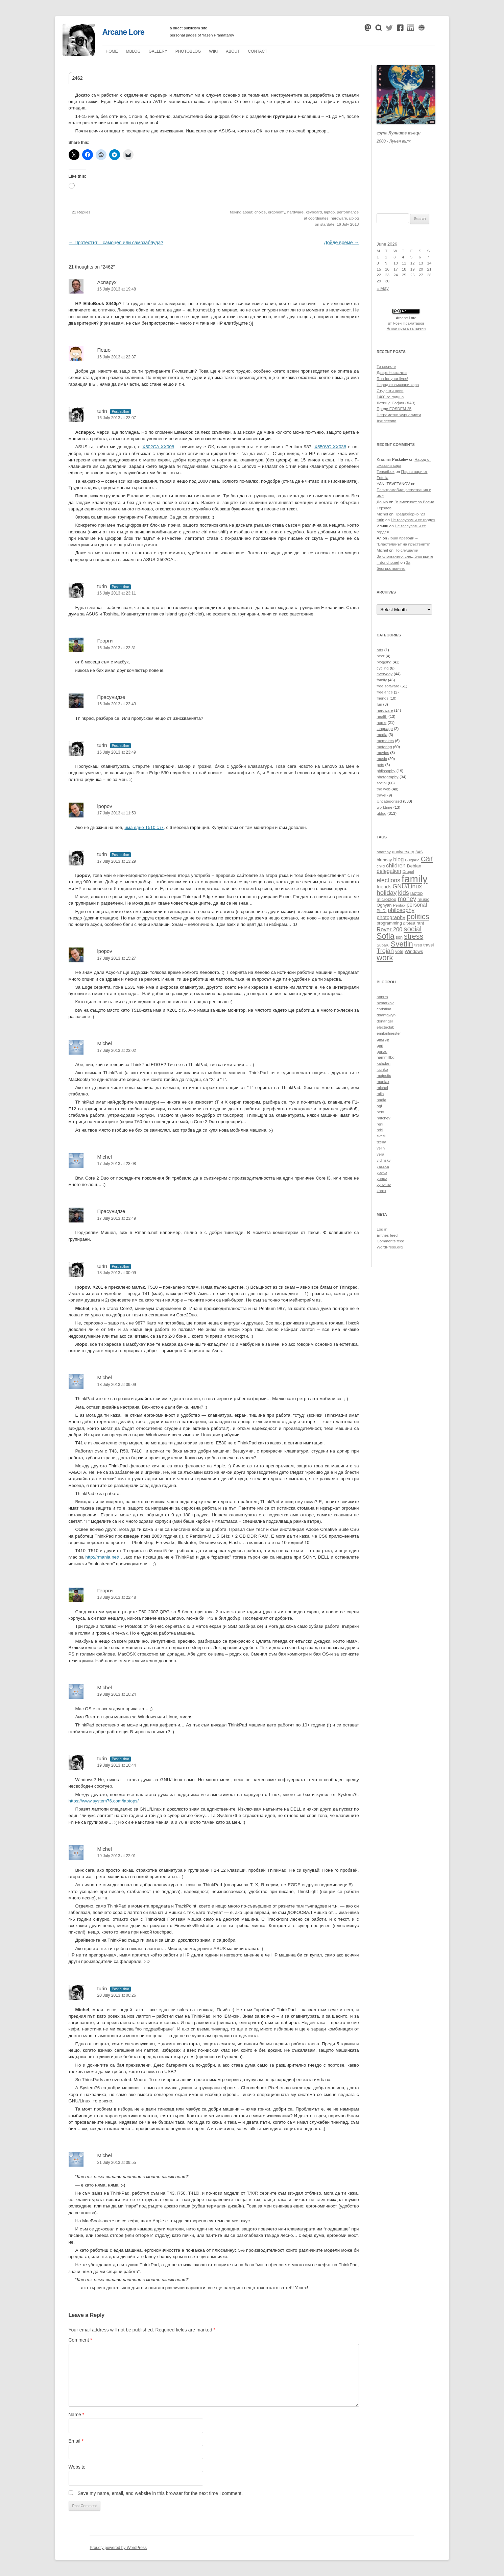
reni (380, 1124)
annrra (382, 997)
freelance (385, 692)
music (382, 759)
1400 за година (390, 397)
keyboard (314, 212)
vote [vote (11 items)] (399, 951)
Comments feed (390, 1241)
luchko (382, 1069)
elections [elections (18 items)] (388, 880)
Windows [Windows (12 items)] (414, 951)
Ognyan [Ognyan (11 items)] (384, 905)
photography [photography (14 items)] (391, 917)
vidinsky (383, 1160)
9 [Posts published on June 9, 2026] (386, 263)
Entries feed (387, 1235)
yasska (383, 1166)
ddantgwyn (386, 1015)
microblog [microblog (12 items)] (386, 899)
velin (381, 1148)
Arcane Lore (123, 32)
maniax (383, 1082)
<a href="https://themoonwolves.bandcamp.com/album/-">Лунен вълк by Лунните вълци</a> (406, 170)
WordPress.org (390, 1247)
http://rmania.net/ (102, 1557)
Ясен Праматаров (408, 323)
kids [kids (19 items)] (403, 892)
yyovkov (384, 1185)
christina (384, 1009)
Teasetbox (385, 472)
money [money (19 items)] (407, 898)
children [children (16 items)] (396, 865)
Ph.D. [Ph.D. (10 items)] (381, 910)
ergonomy (276, 212)
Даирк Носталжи (392, 373)
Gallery (158, 51)
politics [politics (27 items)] (418, 916)
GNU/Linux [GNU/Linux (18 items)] (407, 886)
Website (77, 2467)
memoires (385, 741)
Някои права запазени (406, 328)
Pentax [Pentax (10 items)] (399, 905)
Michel (104, 1043)
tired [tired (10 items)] (418, 945)
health (382, 716)
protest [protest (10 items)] (409, 923)
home (381, 723)
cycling (382, 668)
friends (382, 698)
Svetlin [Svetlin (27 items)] (402, 944)
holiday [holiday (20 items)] (387, 892)
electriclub (385, 1027)
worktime (384, 807)
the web (383, 789)
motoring (384, 747)
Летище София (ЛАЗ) (396, 403)
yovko (382, 1172)
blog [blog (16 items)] (398, 859)
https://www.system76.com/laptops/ (104, 1800)
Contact (257, 51)
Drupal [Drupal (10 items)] (408, 871)
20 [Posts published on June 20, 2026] (421, 269)
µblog (133, 51)
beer (380, 656)
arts (380, 650)
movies (383, 753)
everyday (384, 674)
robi (380, 1130)
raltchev (383, 1118)
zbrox (381, 1191)
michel (382, 1088)
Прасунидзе (111, 1211)
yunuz (382, 1179)
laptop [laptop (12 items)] (416, 893)
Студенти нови (390, 391)
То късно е (386, 366)
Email (76, 2441)
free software (388, 686)
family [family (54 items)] (415, 878)
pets (380, 765)
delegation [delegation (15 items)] (389, 871)
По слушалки (406, 550)
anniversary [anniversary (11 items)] (403, 852)
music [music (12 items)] (423, 899)
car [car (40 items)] (427, 858)
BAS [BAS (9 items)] (419, 852)
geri (380, 1045)
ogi (379, 1106)
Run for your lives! (392, 379)
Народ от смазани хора (398, 385)
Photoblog (188, 51)
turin (102, 411)
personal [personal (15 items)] (417, 905)
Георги (105, 640)
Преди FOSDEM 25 (394, 409)
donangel (385, 1021)
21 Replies (81, 212)
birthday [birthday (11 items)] (384, 860)
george (383, 1039)
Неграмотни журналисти (399, 415)
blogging (384, 662)
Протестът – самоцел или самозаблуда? (116, 242)
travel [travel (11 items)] (428, 945)
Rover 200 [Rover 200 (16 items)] (389, 929)
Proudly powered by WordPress (118, 2547)
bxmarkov (385, 1003)
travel (381, 795)
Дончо (382, 502)
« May (382, 288)
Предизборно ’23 (409, 514)
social (382, 783)
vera (380, 1154)
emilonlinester (389, 1033)
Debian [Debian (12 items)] (414, 865)
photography (387, 777)
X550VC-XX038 (330, 446)
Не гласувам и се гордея (413, 520)
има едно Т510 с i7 (144, 827)
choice (260, 212)
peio (380, 1112)
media (382, 735)
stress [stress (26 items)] (413, 936)
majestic (384, 1076)
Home (112, 51)
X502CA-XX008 (158, 446)
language (385, 729)
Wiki (213, 51)
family (382, 680)
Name (77, 2414)
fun (379, 704)
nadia (381, 1100)
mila (380, 1094)
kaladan (383, 1063)
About (233, 51)
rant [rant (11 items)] (420, 923)
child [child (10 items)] (381, 866)
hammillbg (385, 1057)
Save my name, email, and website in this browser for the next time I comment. (160, 2493)
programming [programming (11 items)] (389, 923)
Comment (80, 2340)
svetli (381, 1136)
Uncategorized (389, 801)
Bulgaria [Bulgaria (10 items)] (412, 860)
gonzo (382, 1052)
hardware (295, 212)
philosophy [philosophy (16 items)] (401, 910)
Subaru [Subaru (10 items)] (383, 945)
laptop (329, 212)
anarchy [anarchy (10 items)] (383, 852)
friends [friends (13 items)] (384, 886)
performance (348, 212)
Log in (382, 1229)
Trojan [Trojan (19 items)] (385, 950)
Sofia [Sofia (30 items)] (385, 936)
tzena (381, 1142)
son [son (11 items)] (399, 937)
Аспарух (107, 282)
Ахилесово (386, 421)
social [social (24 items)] (413, 929)
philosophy (386, 771)
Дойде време (341, 242)
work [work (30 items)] (385, 957)
